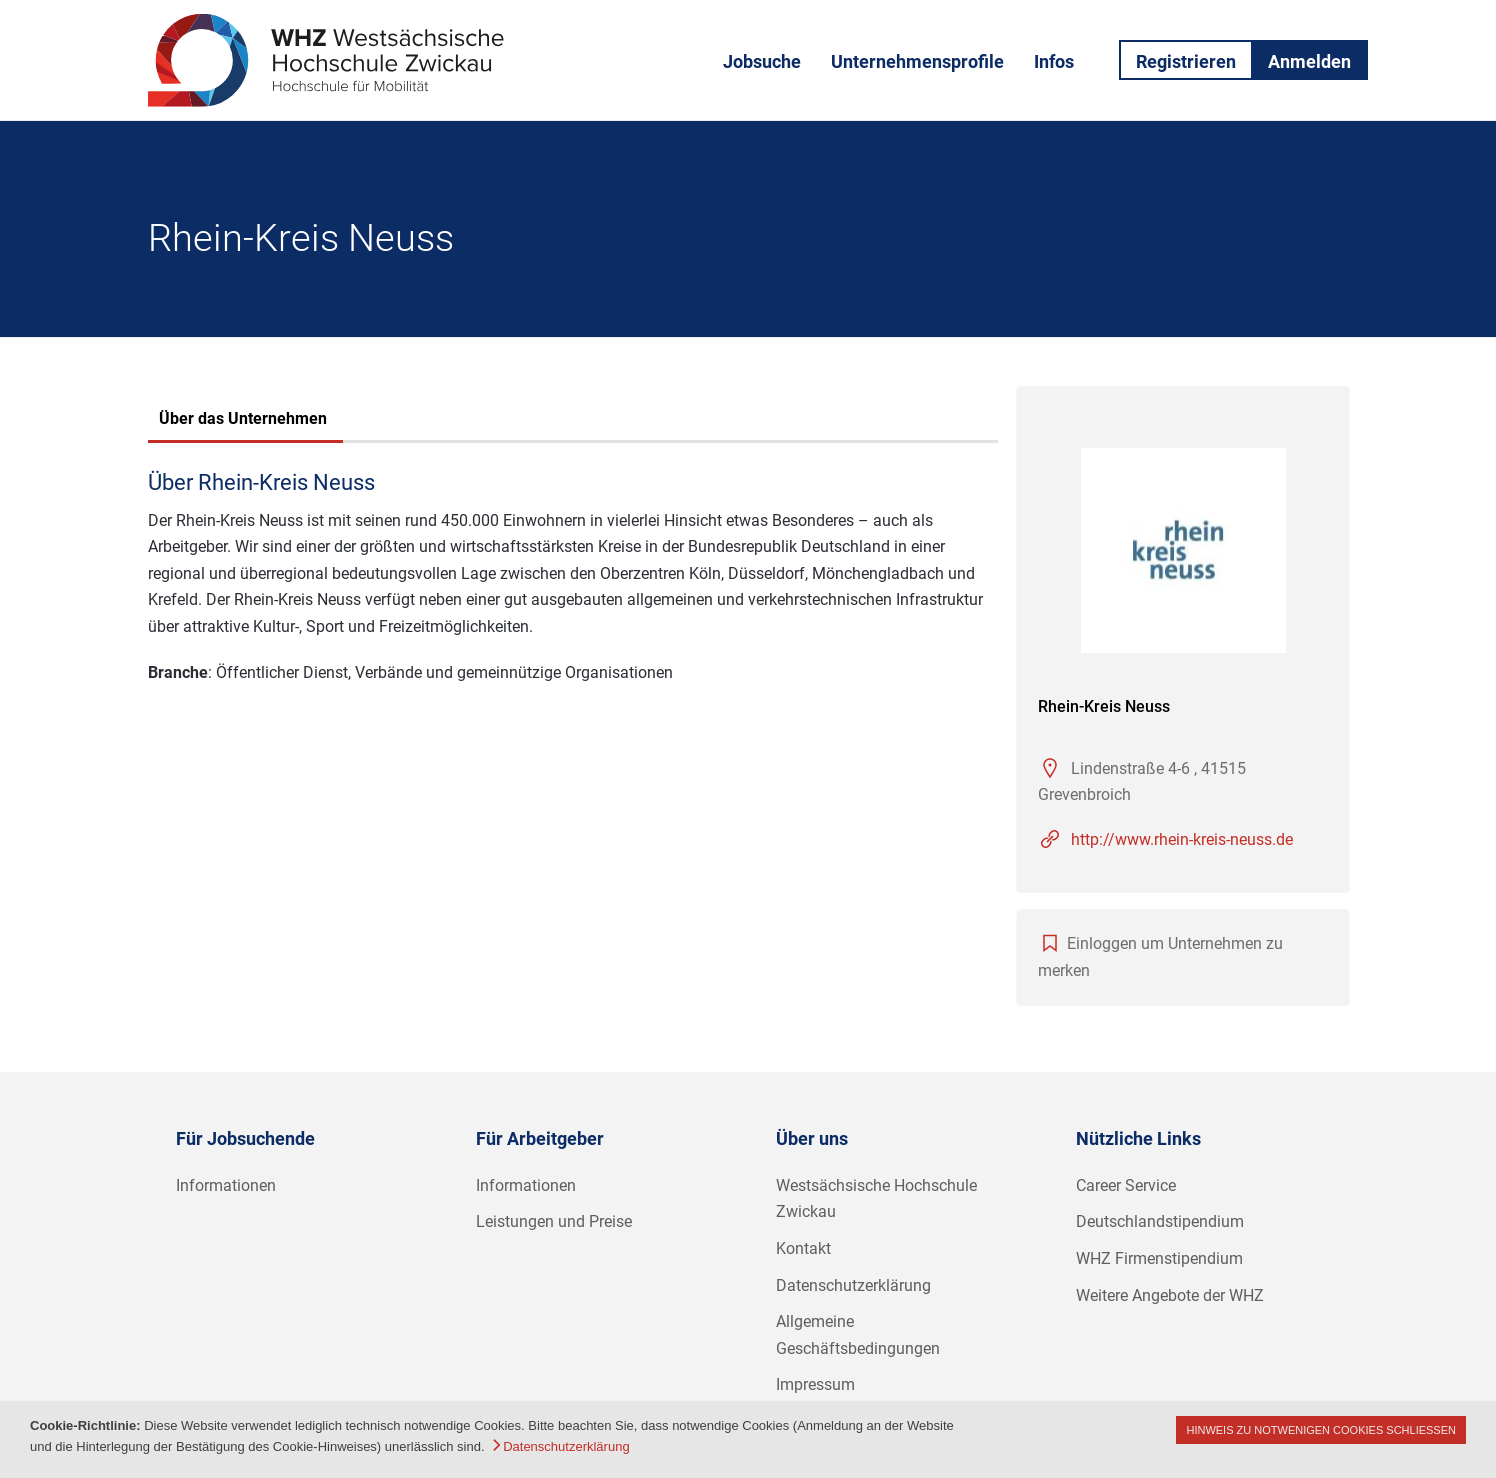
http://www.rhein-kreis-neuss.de (1182, 839)
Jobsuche (762, 61)
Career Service (1126, 1185)
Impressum (815, 1384)
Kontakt (803, 1248)
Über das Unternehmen (243, 418)
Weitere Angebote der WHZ (1170, 1295)
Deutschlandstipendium (1160, 1221)
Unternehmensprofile (917, 61)
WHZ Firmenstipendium (1159, 1258)
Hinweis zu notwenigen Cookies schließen (1321, 1430)
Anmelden (1309, 61)
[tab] (243, 421)
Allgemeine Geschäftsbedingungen (858, 1335)
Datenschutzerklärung (853, 1285)
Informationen (226, 1185)
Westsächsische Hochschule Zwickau (876, 1199)
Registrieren (1186, 61)
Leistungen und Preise (554, 1221)
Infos (1054, 61)
